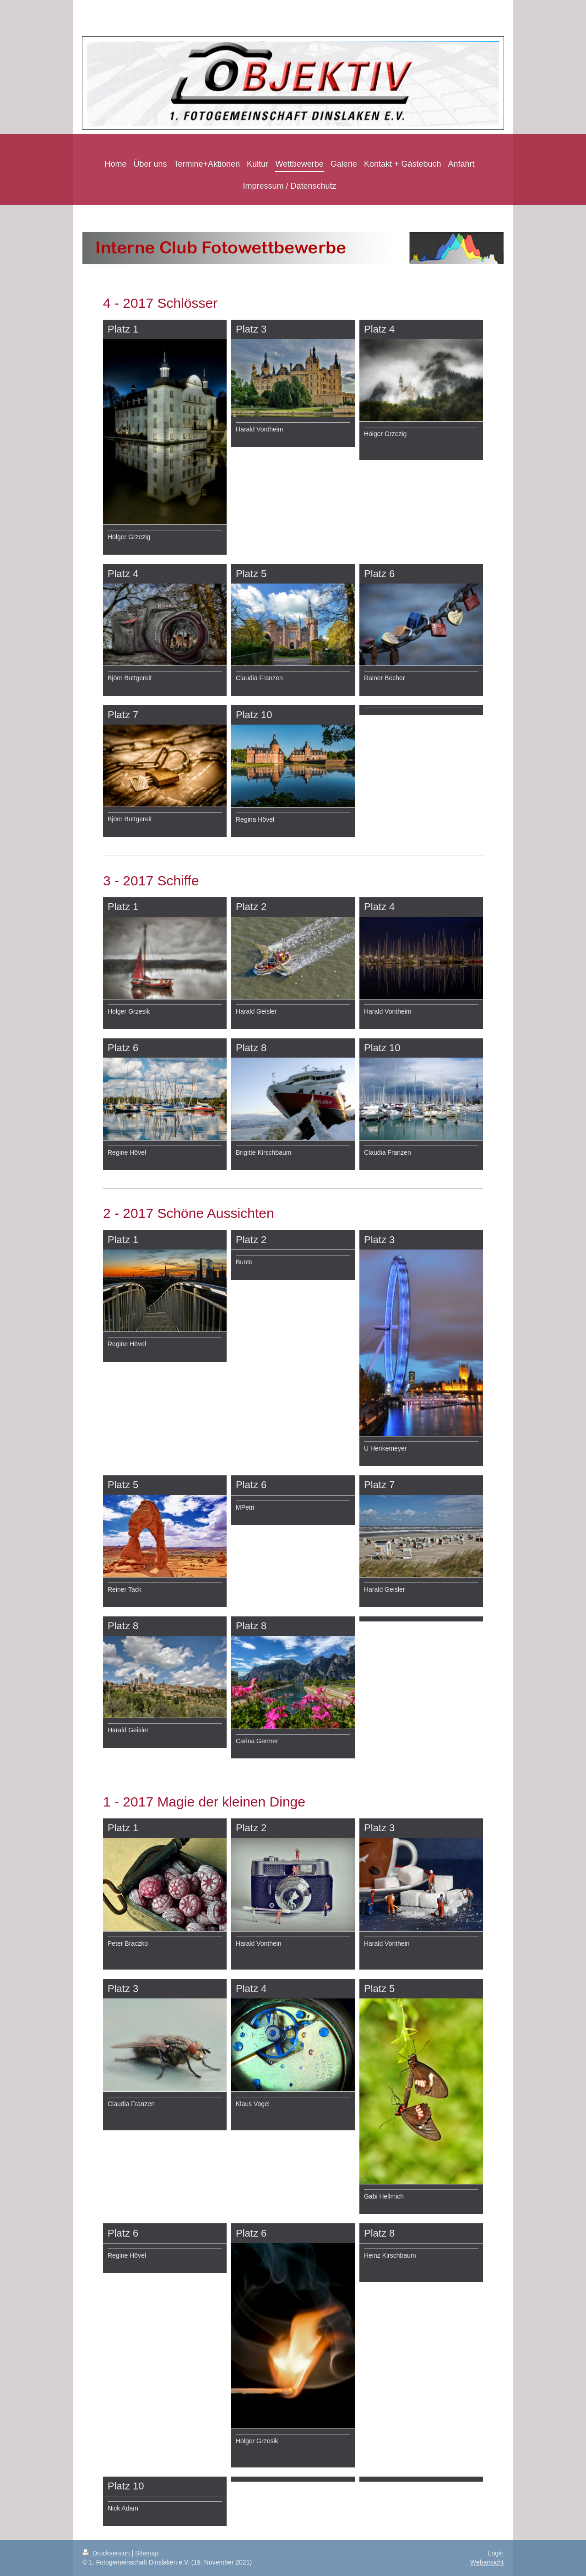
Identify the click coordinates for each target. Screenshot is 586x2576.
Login (496, 2553)
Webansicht (487, 2562)
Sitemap (146, 2553)
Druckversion (106, 2553)
